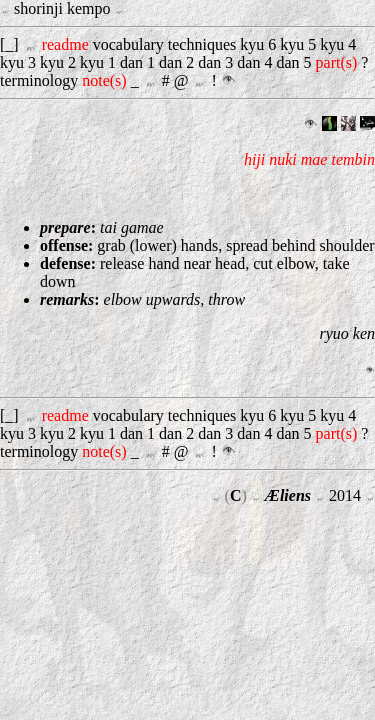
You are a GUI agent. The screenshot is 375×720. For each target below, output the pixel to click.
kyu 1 (98, 62)
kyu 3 (18, 62)
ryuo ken (347, 333)
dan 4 (254, 62)
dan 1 (137, 62)
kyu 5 (298, 44)
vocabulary (128, 44)
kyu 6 (258, 44)
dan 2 (176, 62)
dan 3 (215, 62)
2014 (345, 495)
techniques (202, 44)
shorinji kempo (64, 8)
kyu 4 (338, 44)
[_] (11, 44)
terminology (39, 80)
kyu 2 (58, 62)
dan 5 (293, 62)
